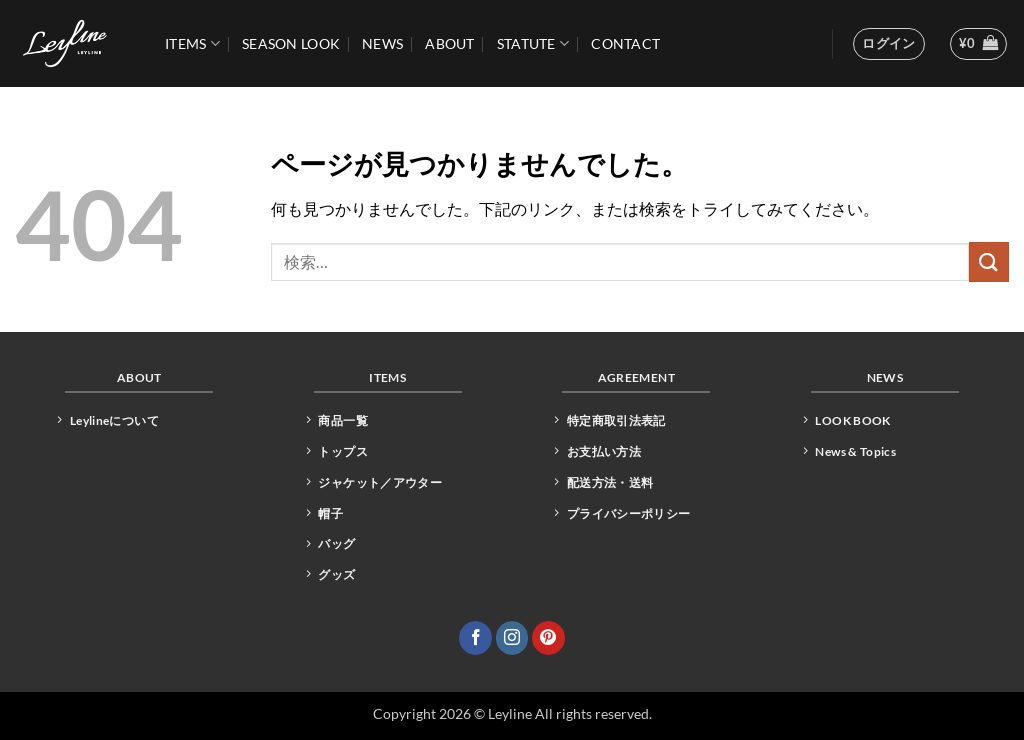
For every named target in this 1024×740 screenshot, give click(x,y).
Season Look (291, 43)
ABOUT (449, 43)
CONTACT (625, 43)
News (382, 43)
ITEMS (192, 43)
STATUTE (533, 43)
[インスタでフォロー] (512, 638)
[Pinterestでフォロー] (548, 638)
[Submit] (989, 261)
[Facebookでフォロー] (475, 638)
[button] (889, 44)
